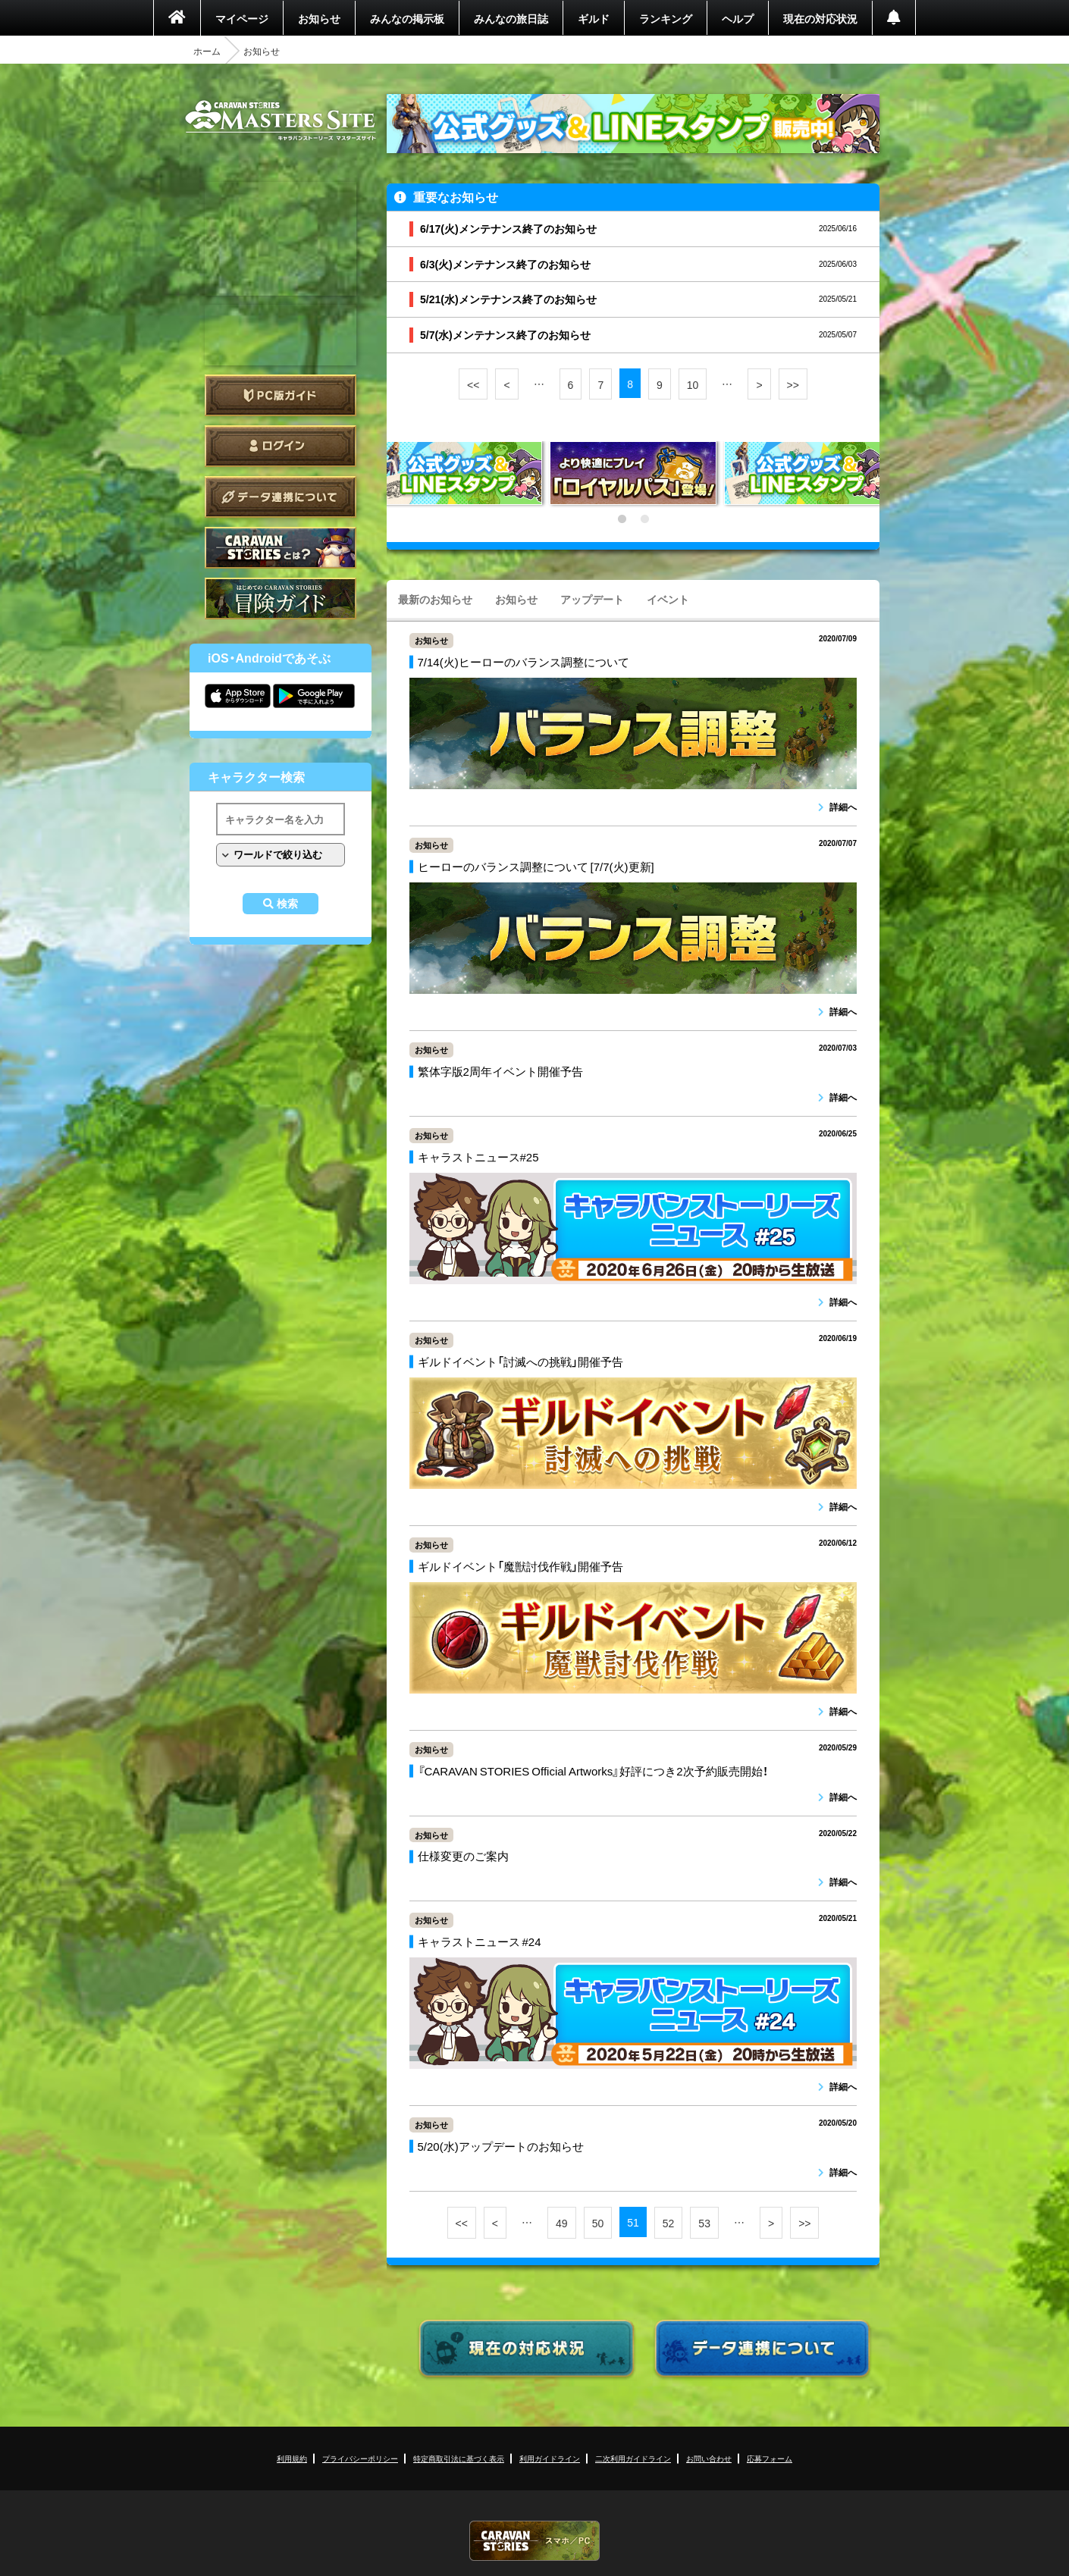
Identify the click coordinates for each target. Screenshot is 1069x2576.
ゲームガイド (280, 598)
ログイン (280, 446)
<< (473, 384)
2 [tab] (644, 519)
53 (704, 2222)
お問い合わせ (709, 2458)
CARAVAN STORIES (534, 2541)
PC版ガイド (280, 395)
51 (633, 2222)
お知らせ (319, 18)
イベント (668, 598)
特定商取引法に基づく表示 (458, 2458)
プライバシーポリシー (360, 2458)
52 (669, 2222)
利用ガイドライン (549, 2458)
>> (793, 384)
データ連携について (280, 497)
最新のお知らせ (435, 598)
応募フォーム (769, 2458)
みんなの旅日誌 (511, 18)
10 (693, 384)
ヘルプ (738, 18)
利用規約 (292, 2458)
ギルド (594, 18)
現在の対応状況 (820, 18)
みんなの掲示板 (407, 18)
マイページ (241, 18)
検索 (287, 903)
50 (598, 2222)
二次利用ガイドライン (633, 2458)
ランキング (665, 18)
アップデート (592, 598)
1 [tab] (621, 519)
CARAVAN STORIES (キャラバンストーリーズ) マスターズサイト (280, 120)
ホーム (207, 51)
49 (562, 2222)
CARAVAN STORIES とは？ (280, 548)
